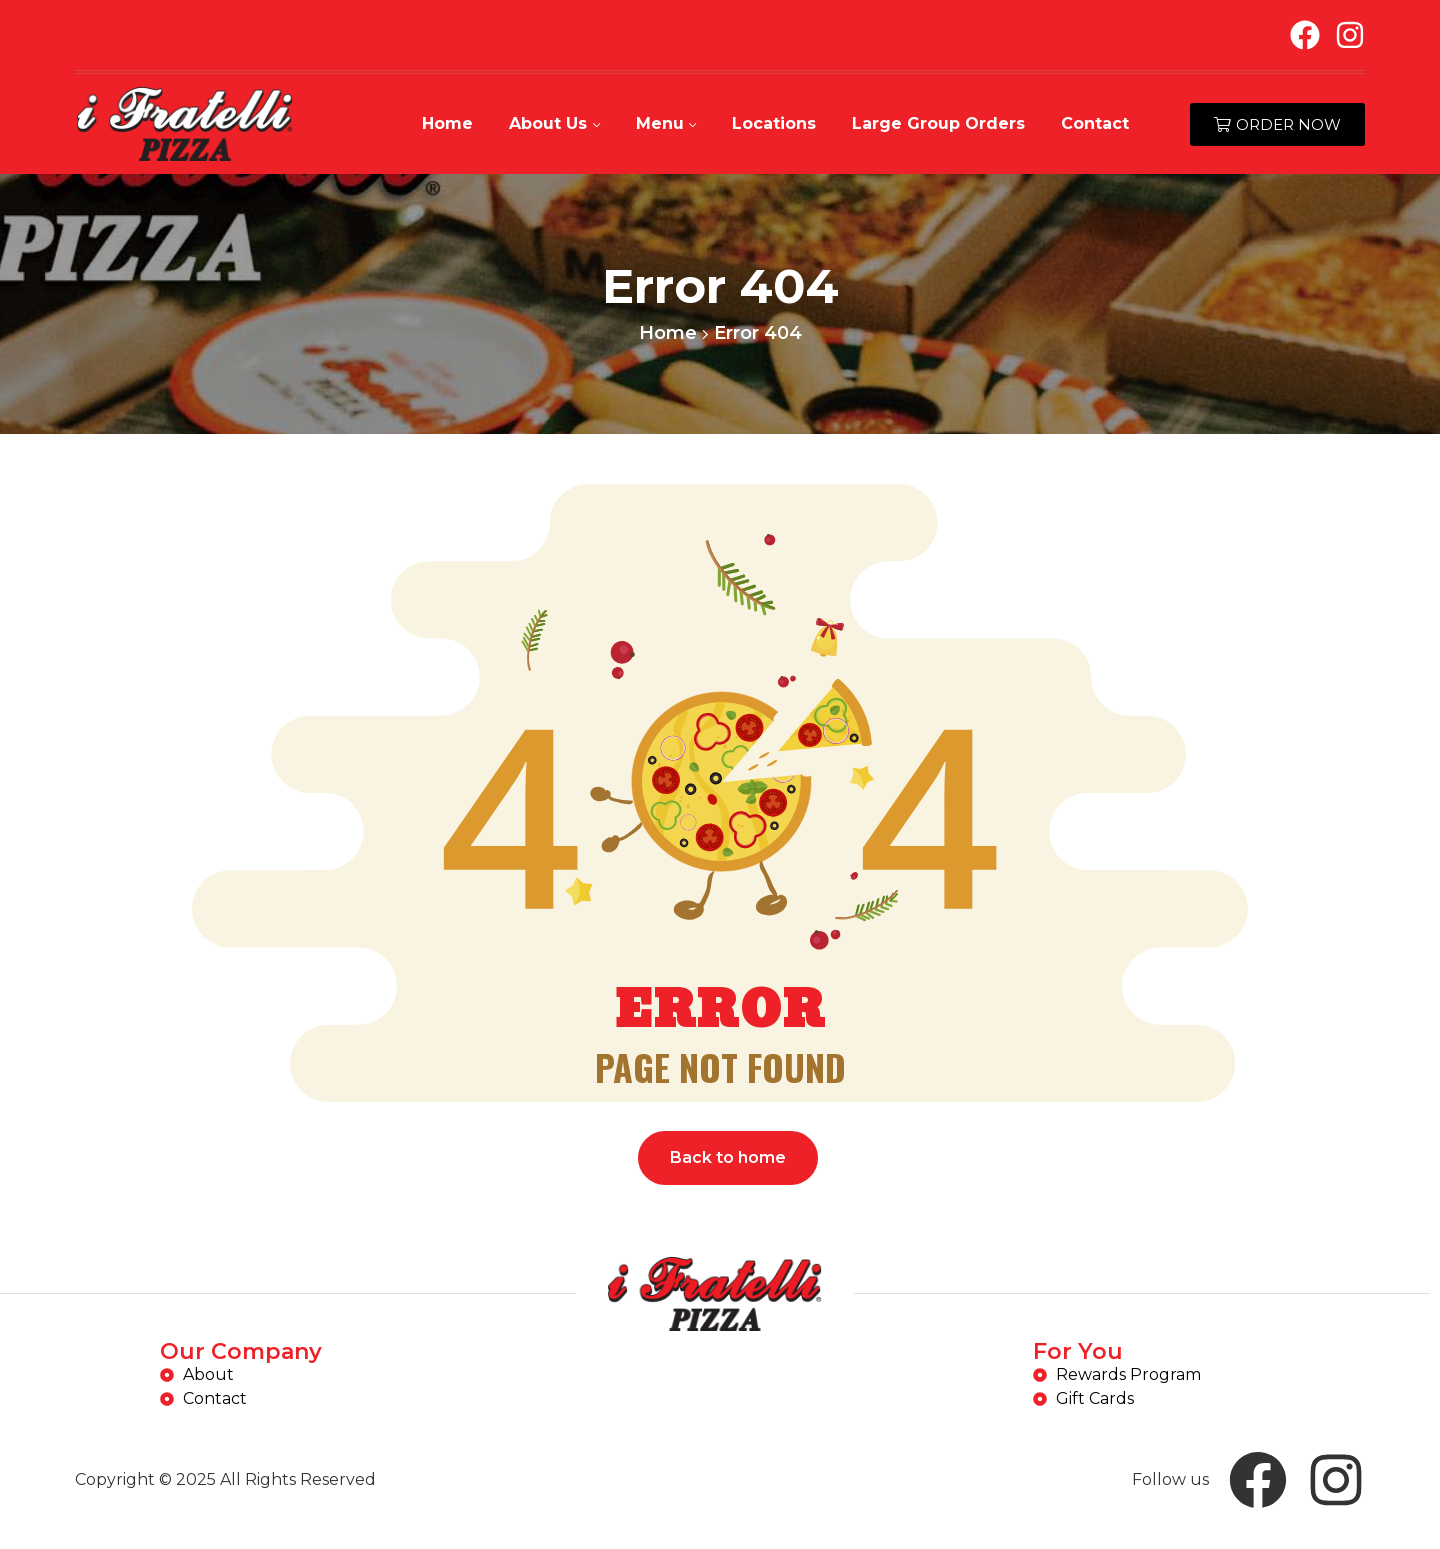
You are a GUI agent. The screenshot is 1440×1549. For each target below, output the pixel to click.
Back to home (728, 1157)
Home (668, 333)
